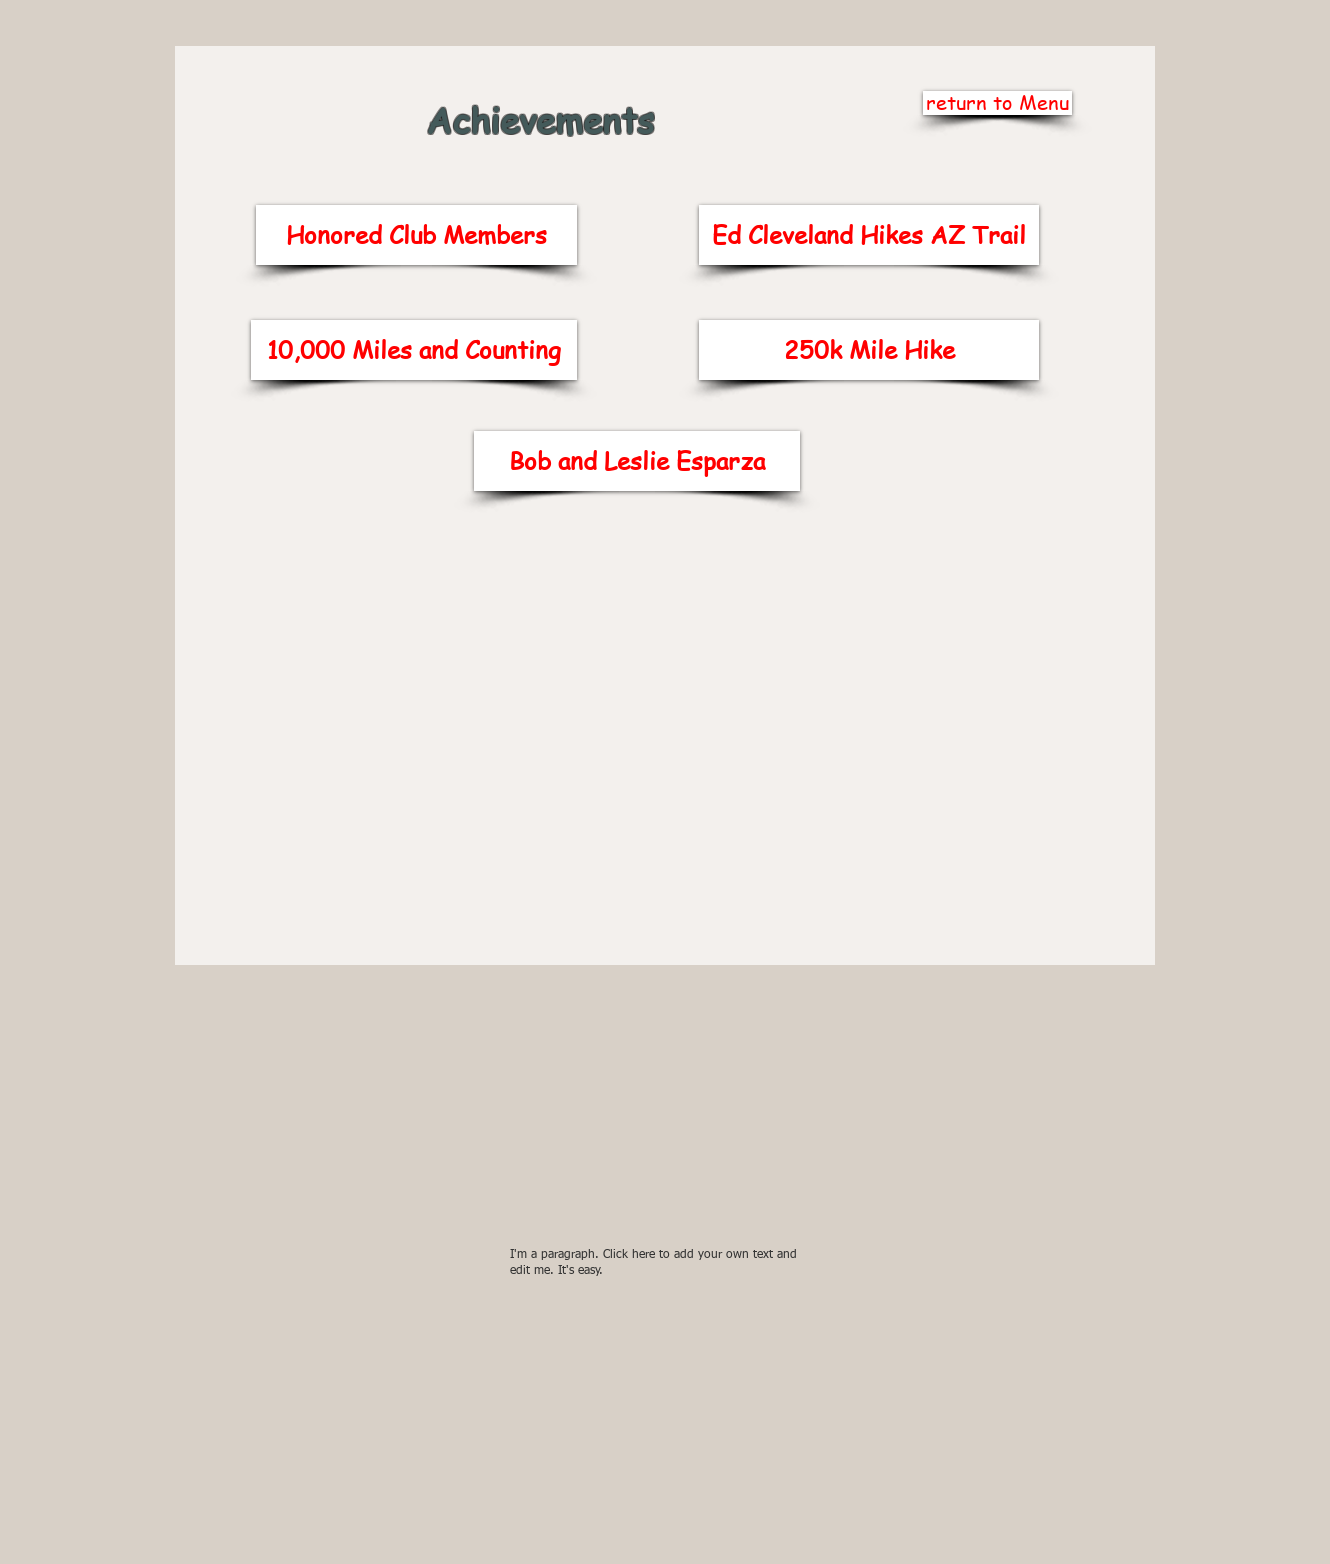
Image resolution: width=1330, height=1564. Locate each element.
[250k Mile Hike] (869, 350)
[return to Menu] (997, 103)
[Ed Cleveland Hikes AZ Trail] (869, 235)
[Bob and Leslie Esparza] (637, 461)
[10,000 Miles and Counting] (414, 350)
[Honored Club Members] (416, 235)
